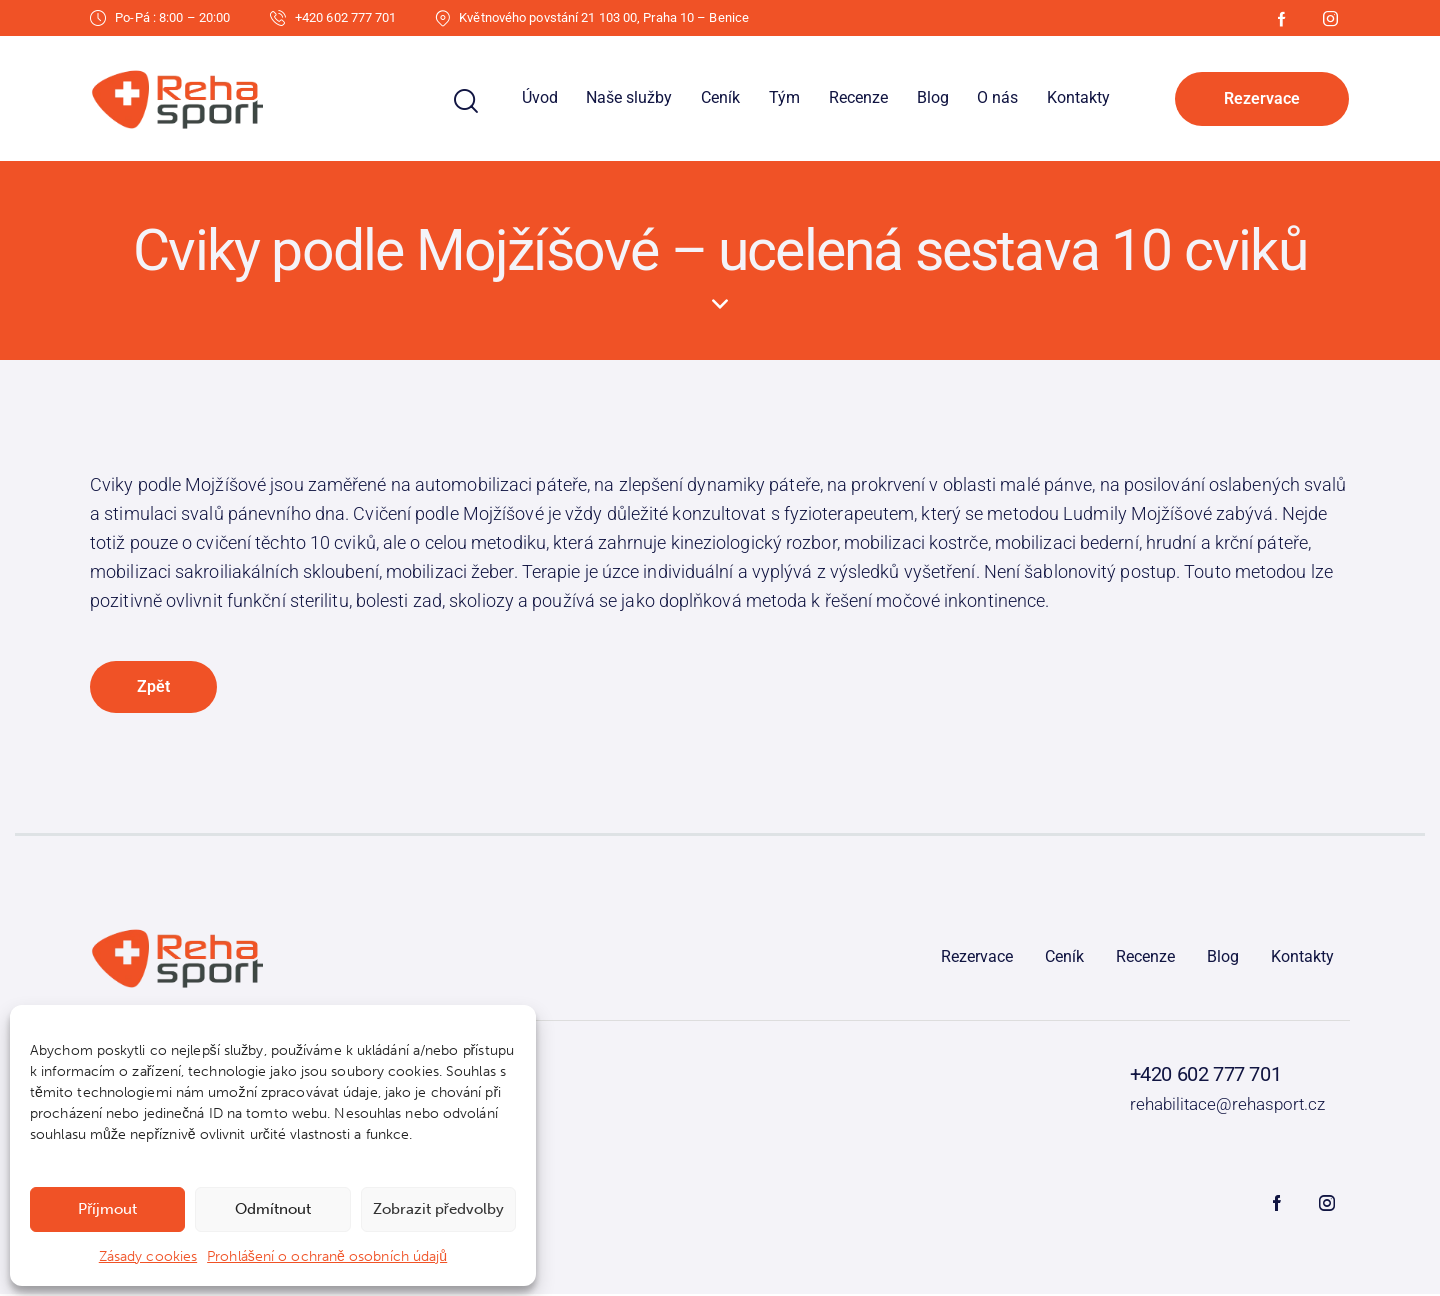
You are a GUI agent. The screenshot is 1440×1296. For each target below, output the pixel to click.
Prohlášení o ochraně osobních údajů (327, 1256)
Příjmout (107, 1209)
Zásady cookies (148, 1256)
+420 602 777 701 (1206, 1076)
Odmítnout (273, 1209)
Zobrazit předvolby (438, 1209)
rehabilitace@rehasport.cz (1227, 1105)
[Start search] (466, 101)
